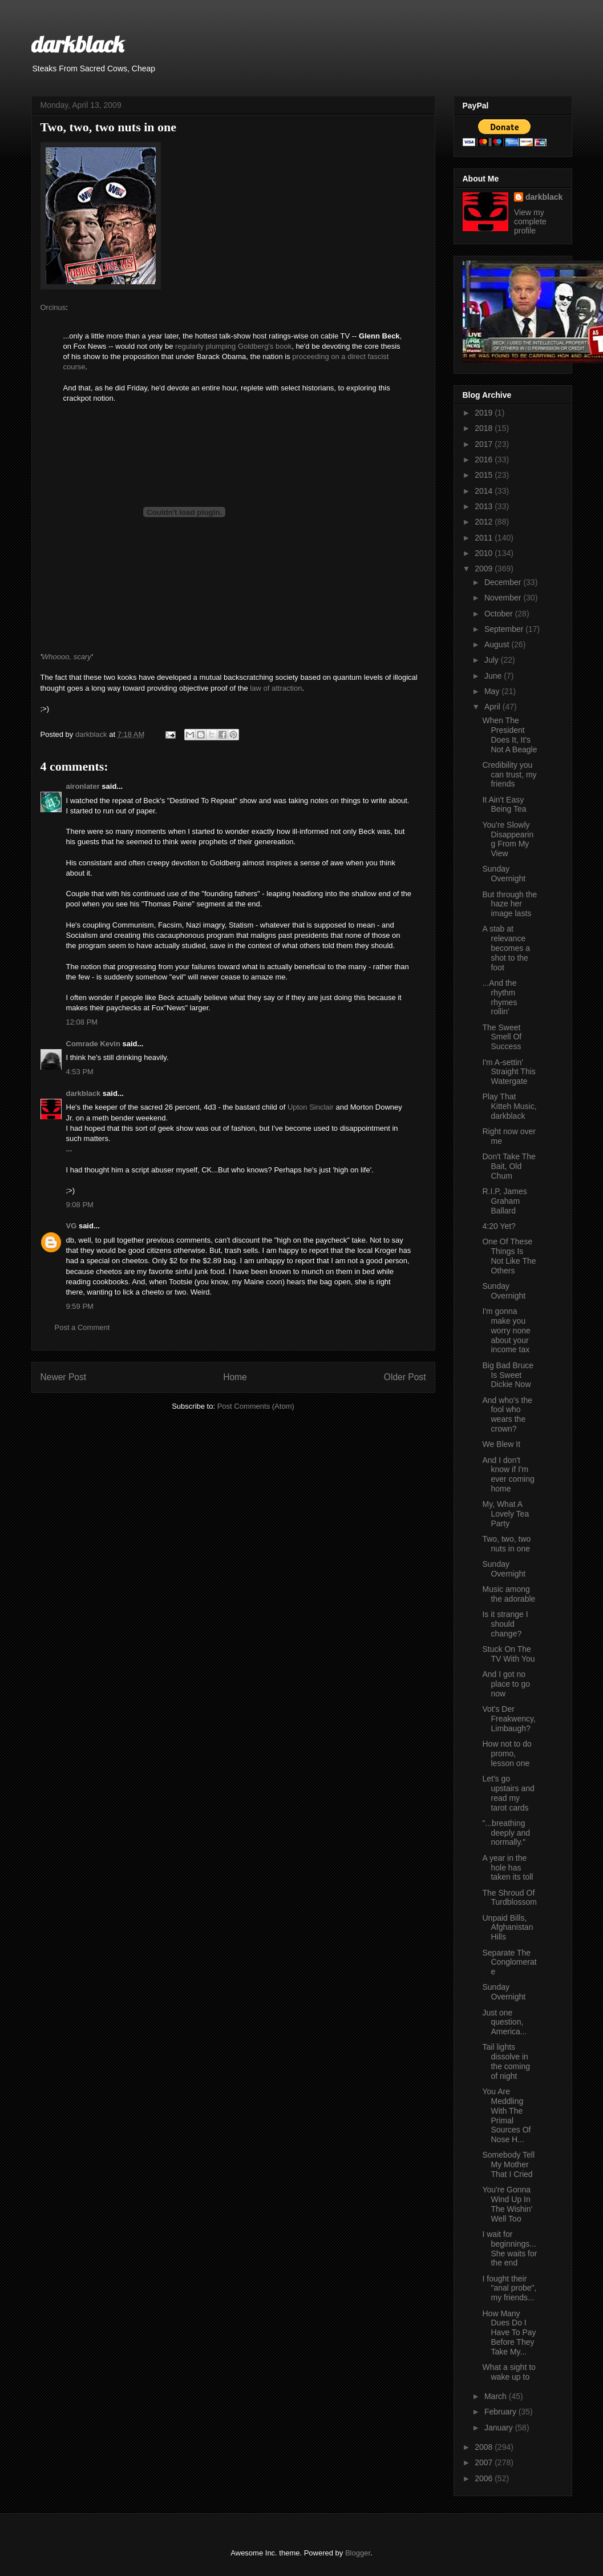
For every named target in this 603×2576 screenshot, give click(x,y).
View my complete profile (530, 221)
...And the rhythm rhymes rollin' (499, 997)
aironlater (83, 786)
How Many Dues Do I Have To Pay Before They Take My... (509, 2332)
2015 (485, 474)
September (504, 629)
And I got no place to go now (506, 1684)
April (493, 706)
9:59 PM (80, 1306)
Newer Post (64, 1377)
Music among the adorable (508, 1594)
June (494, 675)
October (499, 613)
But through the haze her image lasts (509, 904)
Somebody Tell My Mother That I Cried (508, 2164)
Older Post (405, 1377)
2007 (485, 2462)
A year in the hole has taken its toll (507, 1867)
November (503, 597)
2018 (485, 428)
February (501, 2411)
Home (235, 1377)
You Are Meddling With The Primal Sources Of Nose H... (506, 2115)
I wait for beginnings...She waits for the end (509, 2248)
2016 (485, 459)
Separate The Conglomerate (509, 1962)
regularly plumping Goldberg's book (233, 346)
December (503, 582)
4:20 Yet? (498, 1226)
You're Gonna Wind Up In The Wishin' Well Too (507, 2204)
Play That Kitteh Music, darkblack (509, 1106)
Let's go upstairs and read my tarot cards (508, 1793)
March (496, 2396)
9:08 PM (80, 1204)
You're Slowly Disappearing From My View (507, 839)
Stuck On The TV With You (508, 1653)
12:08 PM (82, 1022)
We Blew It (501, 1444)
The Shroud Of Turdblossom (509, 1897)
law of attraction (276, 688)
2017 (485, 444)
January (499, 2427)
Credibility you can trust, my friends (509, 774)
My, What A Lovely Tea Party (505, 1513)
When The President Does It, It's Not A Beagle (509, 734)
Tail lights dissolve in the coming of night (505, 2061)
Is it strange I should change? (505, 1624)
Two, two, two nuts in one (506, 1543)
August (497, 644)
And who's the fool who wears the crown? (507, 1414)
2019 (485, 412)
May (492, 691)
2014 (485, 490)
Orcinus (53, 307)
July (492, 659)
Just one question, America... (504, 2022)
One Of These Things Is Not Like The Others (509, 1256)
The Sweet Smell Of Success (501, 1037)
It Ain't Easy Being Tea (504, 804)
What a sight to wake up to (508, 2372)
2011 (485, 537)
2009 (485, 568)
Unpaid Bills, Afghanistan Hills (507, 1927)
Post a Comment (82, 1327)
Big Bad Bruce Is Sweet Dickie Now (507, 1375)
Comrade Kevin (93, 1043)
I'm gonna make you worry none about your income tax (506, 1330)
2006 (485, 2478)
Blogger (357, 2553)
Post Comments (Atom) (255, 1406)
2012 (485, 521)
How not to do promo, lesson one (506, 1753)
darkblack (77, 44)
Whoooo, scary (66, 656)
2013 (485, 506)
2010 (485, 553)
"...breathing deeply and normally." (506, 1833)
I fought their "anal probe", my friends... (509, 2288)
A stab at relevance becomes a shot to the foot (505, 947)
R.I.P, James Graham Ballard (504, 1201)
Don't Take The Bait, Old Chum (508, 1166)
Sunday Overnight (503, 873)
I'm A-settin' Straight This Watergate (508, 1072)
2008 (485, 2447)
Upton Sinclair (311, 1107)
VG (71, 1226)
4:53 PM (80, 1071)
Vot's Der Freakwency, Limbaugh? (508, 1718)
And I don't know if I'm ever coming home (508, 1474)
